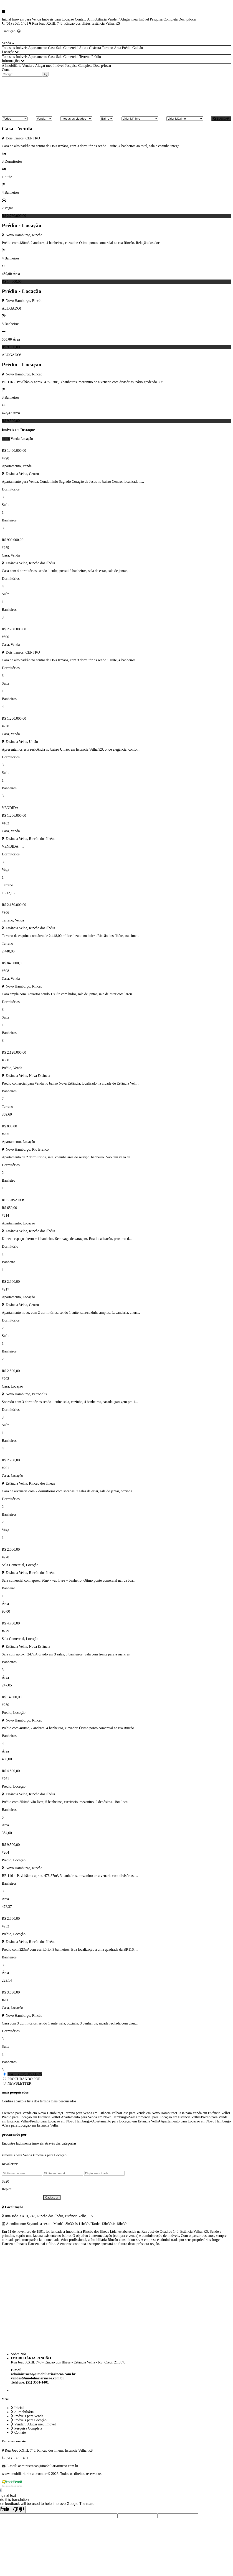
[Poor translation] (18, 2509)
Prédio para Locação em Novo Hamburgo (60, 2121)
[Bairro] (106, 118)
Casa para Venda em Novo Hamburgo (148, 2113)
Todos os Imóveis (15, 48)
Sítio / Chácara (90, 48)
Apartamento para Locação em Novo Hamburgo (195, 2121)
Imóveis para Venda (26, 19)
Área (117, 48)
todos (6, 439)
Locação (26, 439)
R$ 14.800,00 (12, 281)
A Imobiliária (97, 19)
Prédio (127, 48)
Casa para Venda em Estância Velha (202, 2113)
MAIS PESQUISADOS (25, 2074)
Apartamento (37, 48)
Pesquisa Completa (163, 19)
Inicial (6, 19)
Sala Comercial (67, 48)
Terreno (107, 48)
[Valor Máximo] (184, 118)
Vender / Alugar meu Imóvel (128, 19)
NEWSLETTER (19, 2083)
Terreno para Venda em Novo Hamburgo (32, 2113)
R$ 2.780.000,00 (14, 216)
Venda (15, 439)
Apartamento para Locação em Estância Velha (125, 2121)
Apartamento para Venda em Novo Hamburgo (93, 2117)
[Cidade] (76, 118)
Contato (80, 19)
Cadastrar (51, 2197)
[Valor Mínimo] (140, 118)
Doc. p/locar (188, 19)
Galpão (137, 48)
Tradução (11, 31)
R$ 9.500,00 (11, 347)
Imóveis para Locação (58, 19)
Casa (51, 48)
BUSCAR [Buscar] (221, 118)
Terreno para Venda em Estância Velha (91, 2113)
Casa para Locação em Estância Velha (30, 2125)
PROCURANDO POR (24, 2079)
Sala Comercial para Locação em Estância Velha (164, 2117)
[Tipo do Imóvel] (15, 118)
